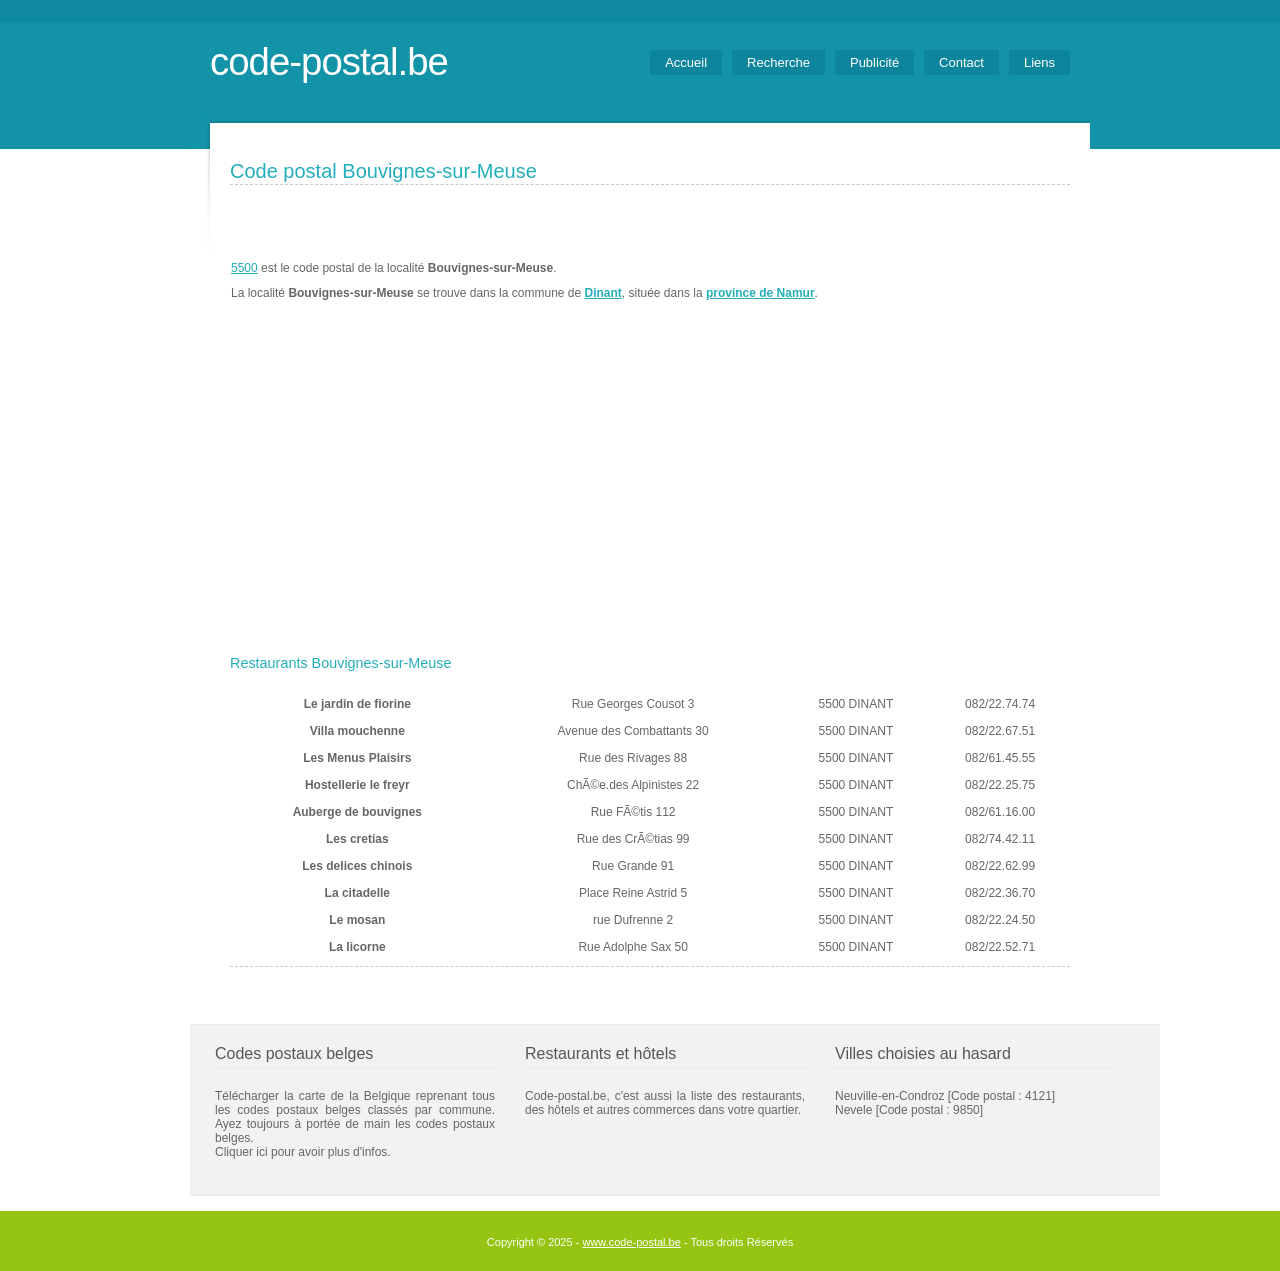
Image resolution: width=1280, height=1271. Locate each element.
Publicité (874, 62)
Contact (961, 62)
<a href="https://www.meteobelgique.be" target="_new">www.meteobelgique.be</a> (956, 281)
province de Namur (760, 293)
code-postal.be (329, 61)
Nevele (853, 1110)
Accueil (686, 62)
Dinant (603, 293)
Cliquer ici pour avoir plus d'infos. (303, 1152)
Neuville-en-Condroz (889, 1096)
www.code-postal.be (631, 1242)
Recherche (778, 62)
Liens (1039, 62)
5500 (244, 268)
